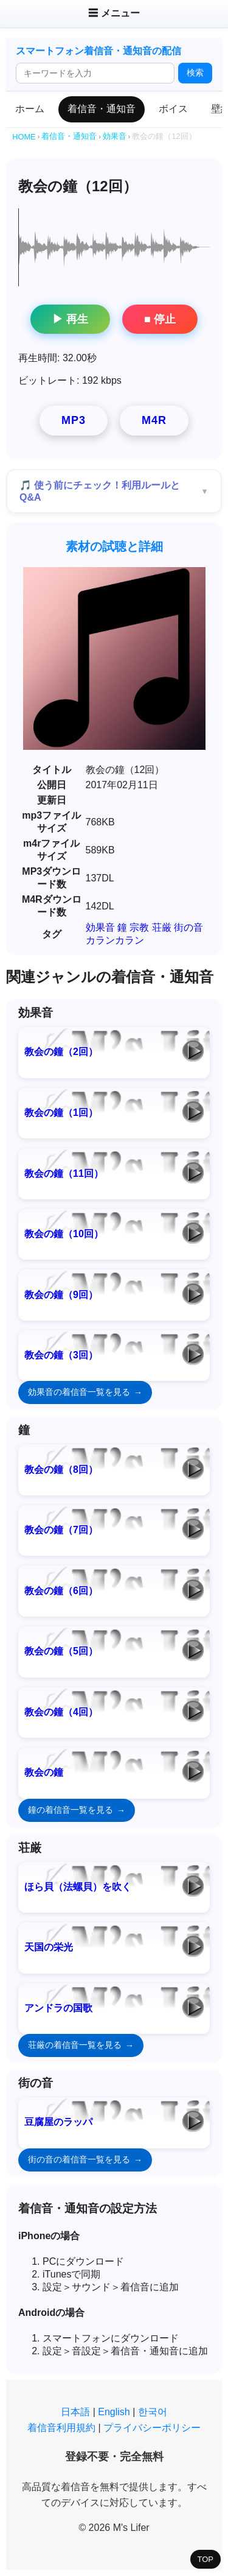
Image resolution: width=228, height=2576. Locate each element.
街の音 (188, 927)
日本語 (75, 2412)
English (114, 2412)
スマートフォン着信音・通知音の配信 (98, 51)
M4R (154, 420)
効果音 (100, 927)
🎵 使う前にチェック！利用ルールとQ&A (99, 491)
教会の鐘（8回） (61, 1469)
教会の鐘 (43, 1772)
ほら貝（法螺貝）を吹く (77, 1887)
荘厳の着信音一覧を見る (75, 2045)
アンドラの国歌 (58, 2008)
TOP (206, 2559)
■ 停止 (160, 319)
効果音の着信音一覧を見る (79, 1392)
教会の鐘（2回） (61, 1051)
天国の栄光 (48, 1947)
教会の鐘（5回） (61, 1651)
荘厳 (161, 927)
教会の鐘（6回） (61, 1591)
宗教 (139, 927)
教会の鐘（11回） (63, 1173)
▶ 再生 (70, 319)
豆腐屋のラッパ (58, 2122)
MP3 (73, 420)
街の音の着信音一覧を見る (79, 2159)
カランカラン (115, 940)
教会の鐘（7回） (61, 1530)
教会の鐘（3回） (61, 1355)
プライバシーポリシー (152, 2427)
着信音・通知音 (101, 109)
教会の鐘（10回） (63, 1234)
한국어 (152, 2412)
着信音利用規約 (61, 2427)
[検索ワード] (95, 73)
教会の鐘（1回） (61, 1112)
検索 (195, 72)
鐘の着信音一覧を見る (70, 1810)
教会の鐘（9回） (61, 1295)
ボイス (173, 109)
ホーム (29, 109)
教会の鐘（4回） (61, 1712)
